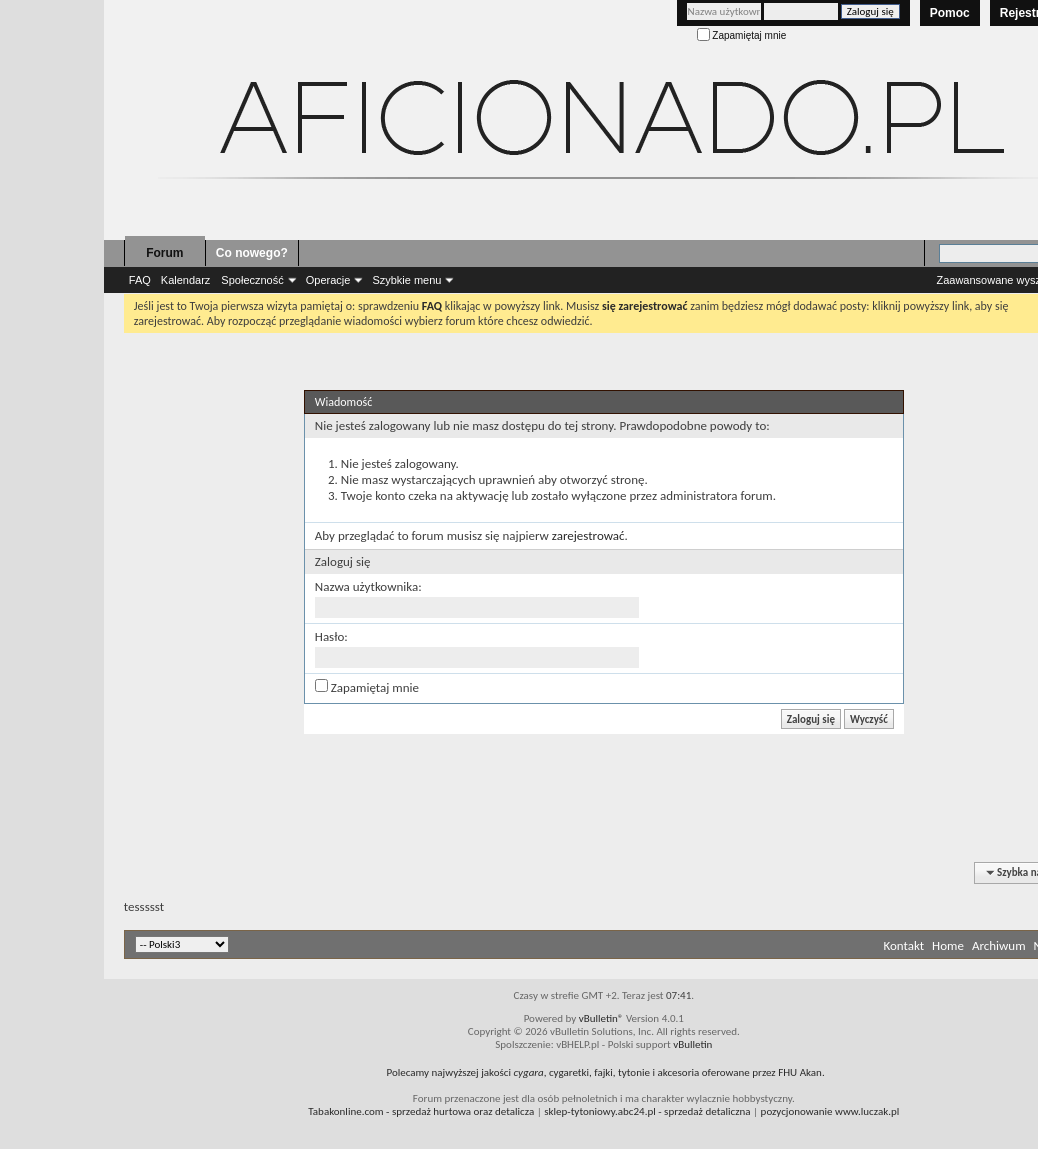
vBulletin (692, 1044)
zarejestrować (588, 535)
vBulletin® (601, 1018)
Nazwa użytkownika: (368, 586)
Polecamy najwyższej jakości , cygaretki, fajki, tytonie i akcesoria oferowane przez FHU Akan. (605, 1072)
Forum (164, 253)
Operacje (328, 280)
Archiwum (999, 945)
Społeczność (252, 280)
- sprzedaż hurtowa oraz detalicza (421, 1111)
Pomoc (950, 13)
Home (948, 945)
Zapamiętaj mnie (742, 35)
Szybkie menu (406, 280)
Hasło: (331, 636)
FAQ (140, 280)
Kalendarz (186, 280)
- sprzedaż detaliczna (647, 1111)
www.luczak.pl (867, 1111)
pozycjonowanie (797, 1111)
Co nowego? (252, 253)
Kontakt (903, 945)
